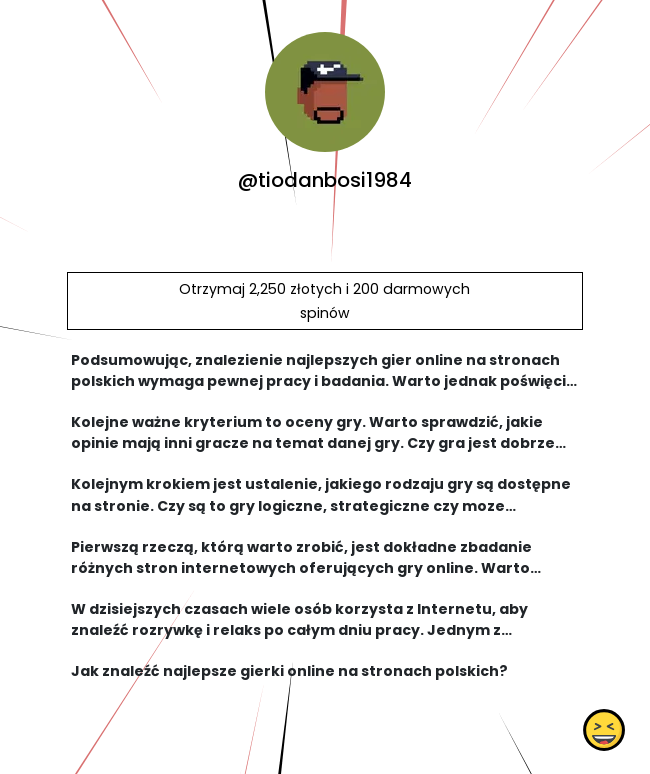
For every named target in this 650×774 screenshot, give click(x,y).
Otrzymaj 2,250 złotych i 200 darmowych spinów (324, 301)
